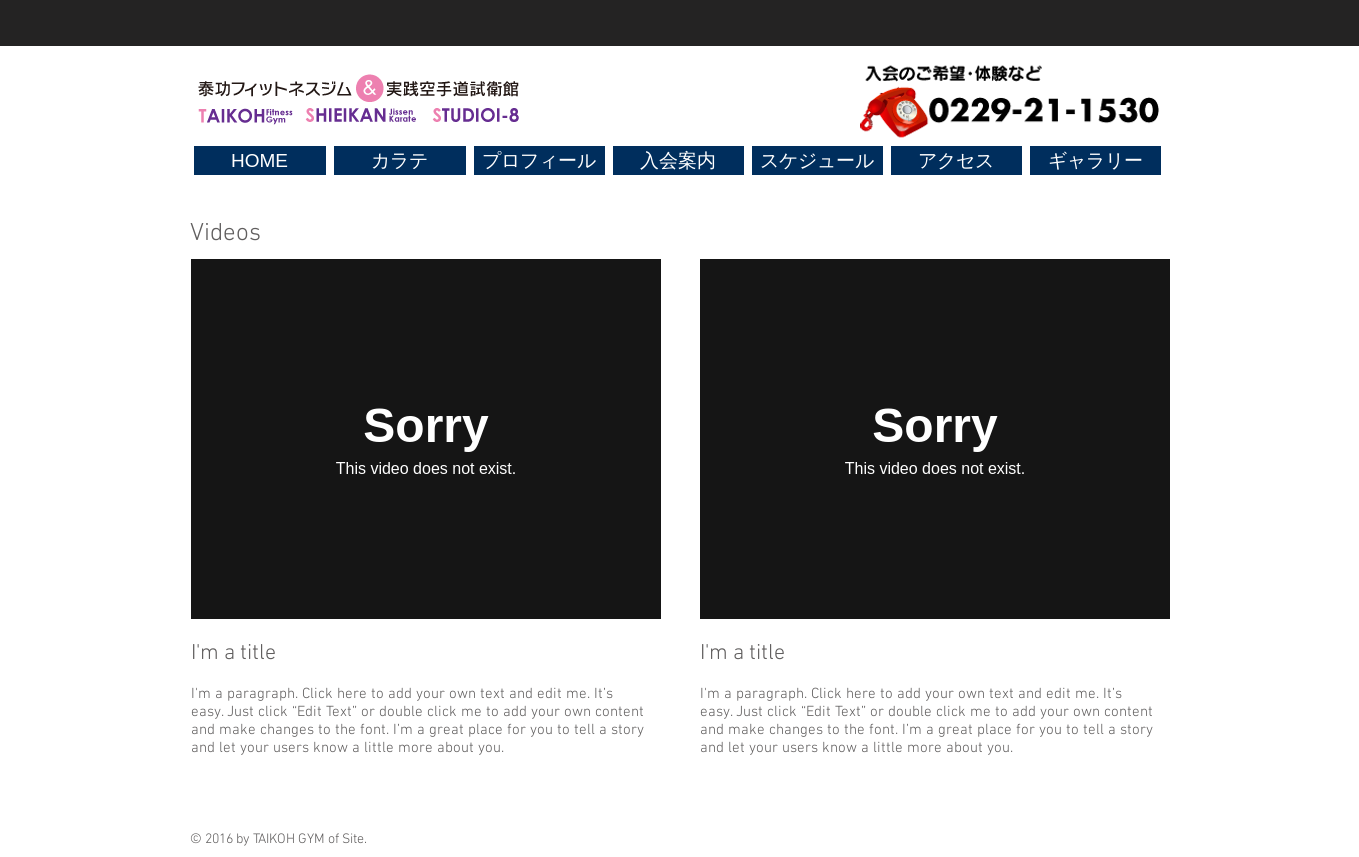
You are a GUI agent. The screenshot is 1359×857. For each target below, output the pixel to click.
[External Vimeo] (426, 439)
